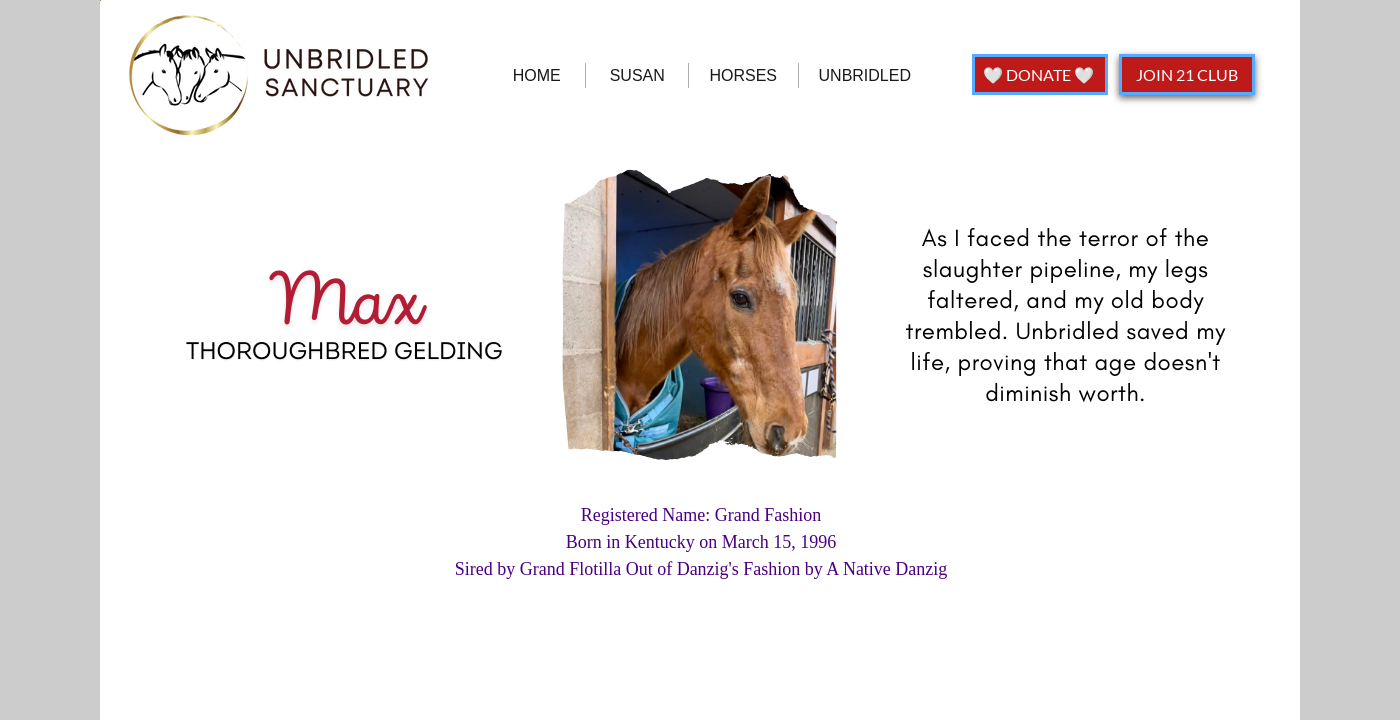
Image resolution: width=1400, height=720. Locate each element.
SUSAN (637, 75)
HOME (537, 75)
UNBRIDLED (865, 75)
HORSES (743, 75)
